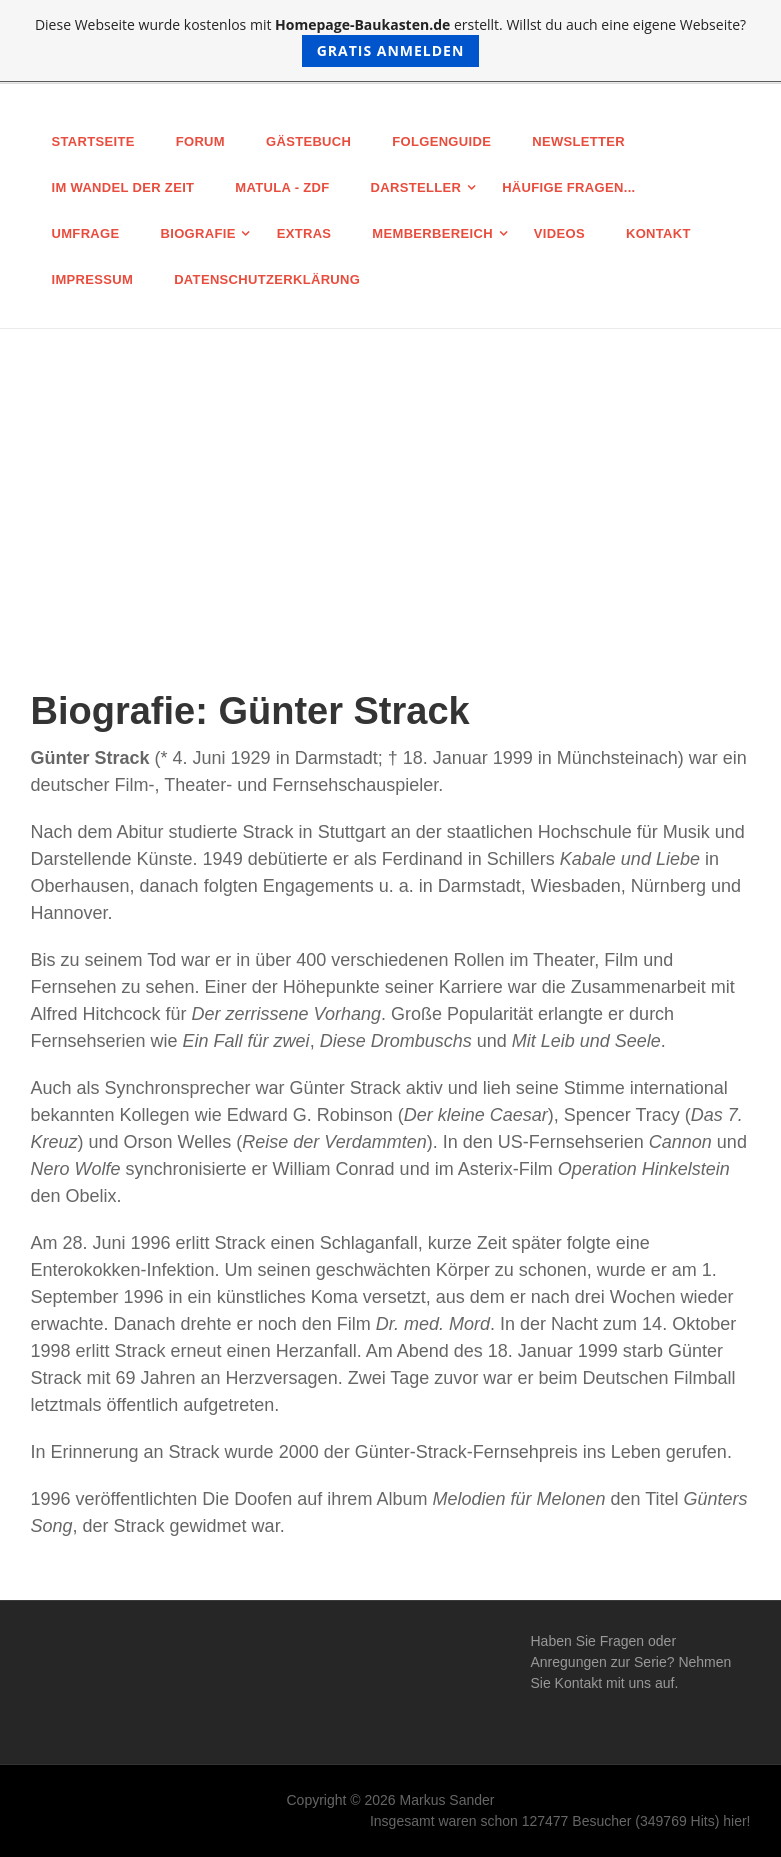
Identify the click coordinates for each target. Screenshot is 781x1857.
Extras (304, 233)
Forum (200, 141)
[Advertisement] (390, 479)
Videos (559, 233)
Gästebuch (308, 141)
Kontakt (658, 233)
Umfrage (86, 233)
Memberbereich (432, 233)
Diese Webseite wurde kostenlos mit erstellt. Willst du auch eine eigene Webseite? (390, 41)
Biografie (198, 233)
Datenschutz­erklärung (267, 279)
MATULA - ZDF (282, 187)
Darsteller (416, 187)
